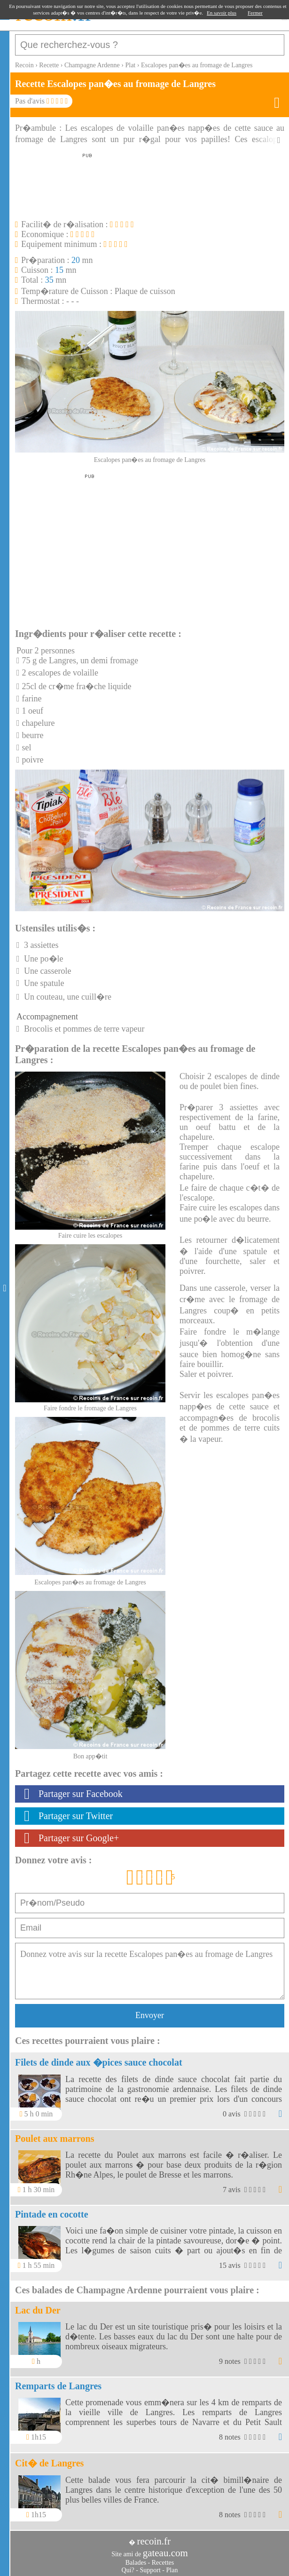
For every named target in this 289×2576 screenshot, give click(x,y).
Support (150, 2570)
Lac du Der (38, 2310)
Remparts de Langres (58, 2386)
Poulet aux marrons (54, 2138)
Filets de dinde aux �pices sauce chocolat (98, 2062)
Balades (135, 2562)
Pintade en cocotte (51, 2214)
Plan (172, 2570)
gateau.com (165, 2553)
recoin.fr (154, 2541)
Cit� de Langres (49, 2463)
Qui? (128, 2570)
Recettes (163, 2562)
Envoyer (149, 2015)
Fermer (255, 13)
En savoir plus (221, 13)
